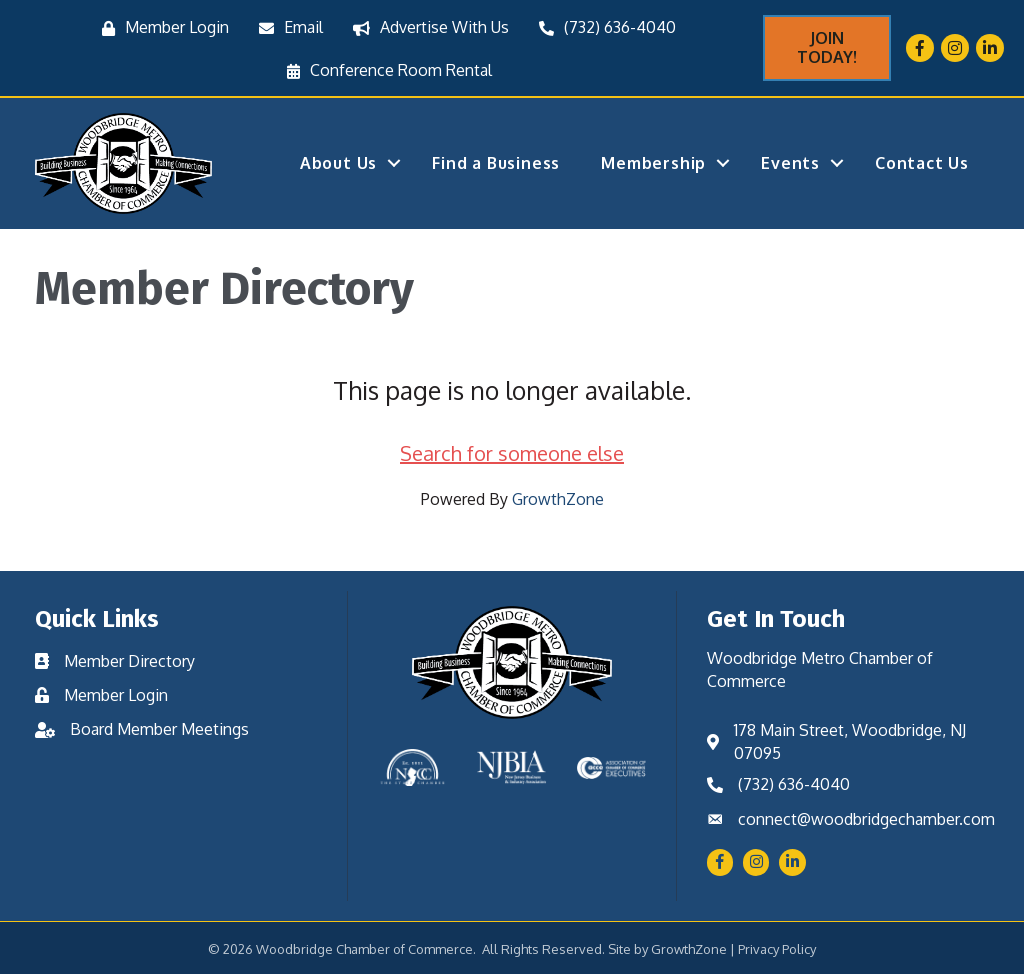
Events (790, 163)
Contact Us (922, 163)
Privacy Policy (777, 949)
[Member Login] (160, 27)
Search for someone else (512, 453)
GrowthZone (558, 499)
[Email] (286, 27)
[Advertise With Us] (426, 27)
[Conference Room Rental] (384, 70)
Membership (653, 163)
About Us (338, 163)
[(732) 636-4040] (602, 27)
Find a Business (496, 163)
